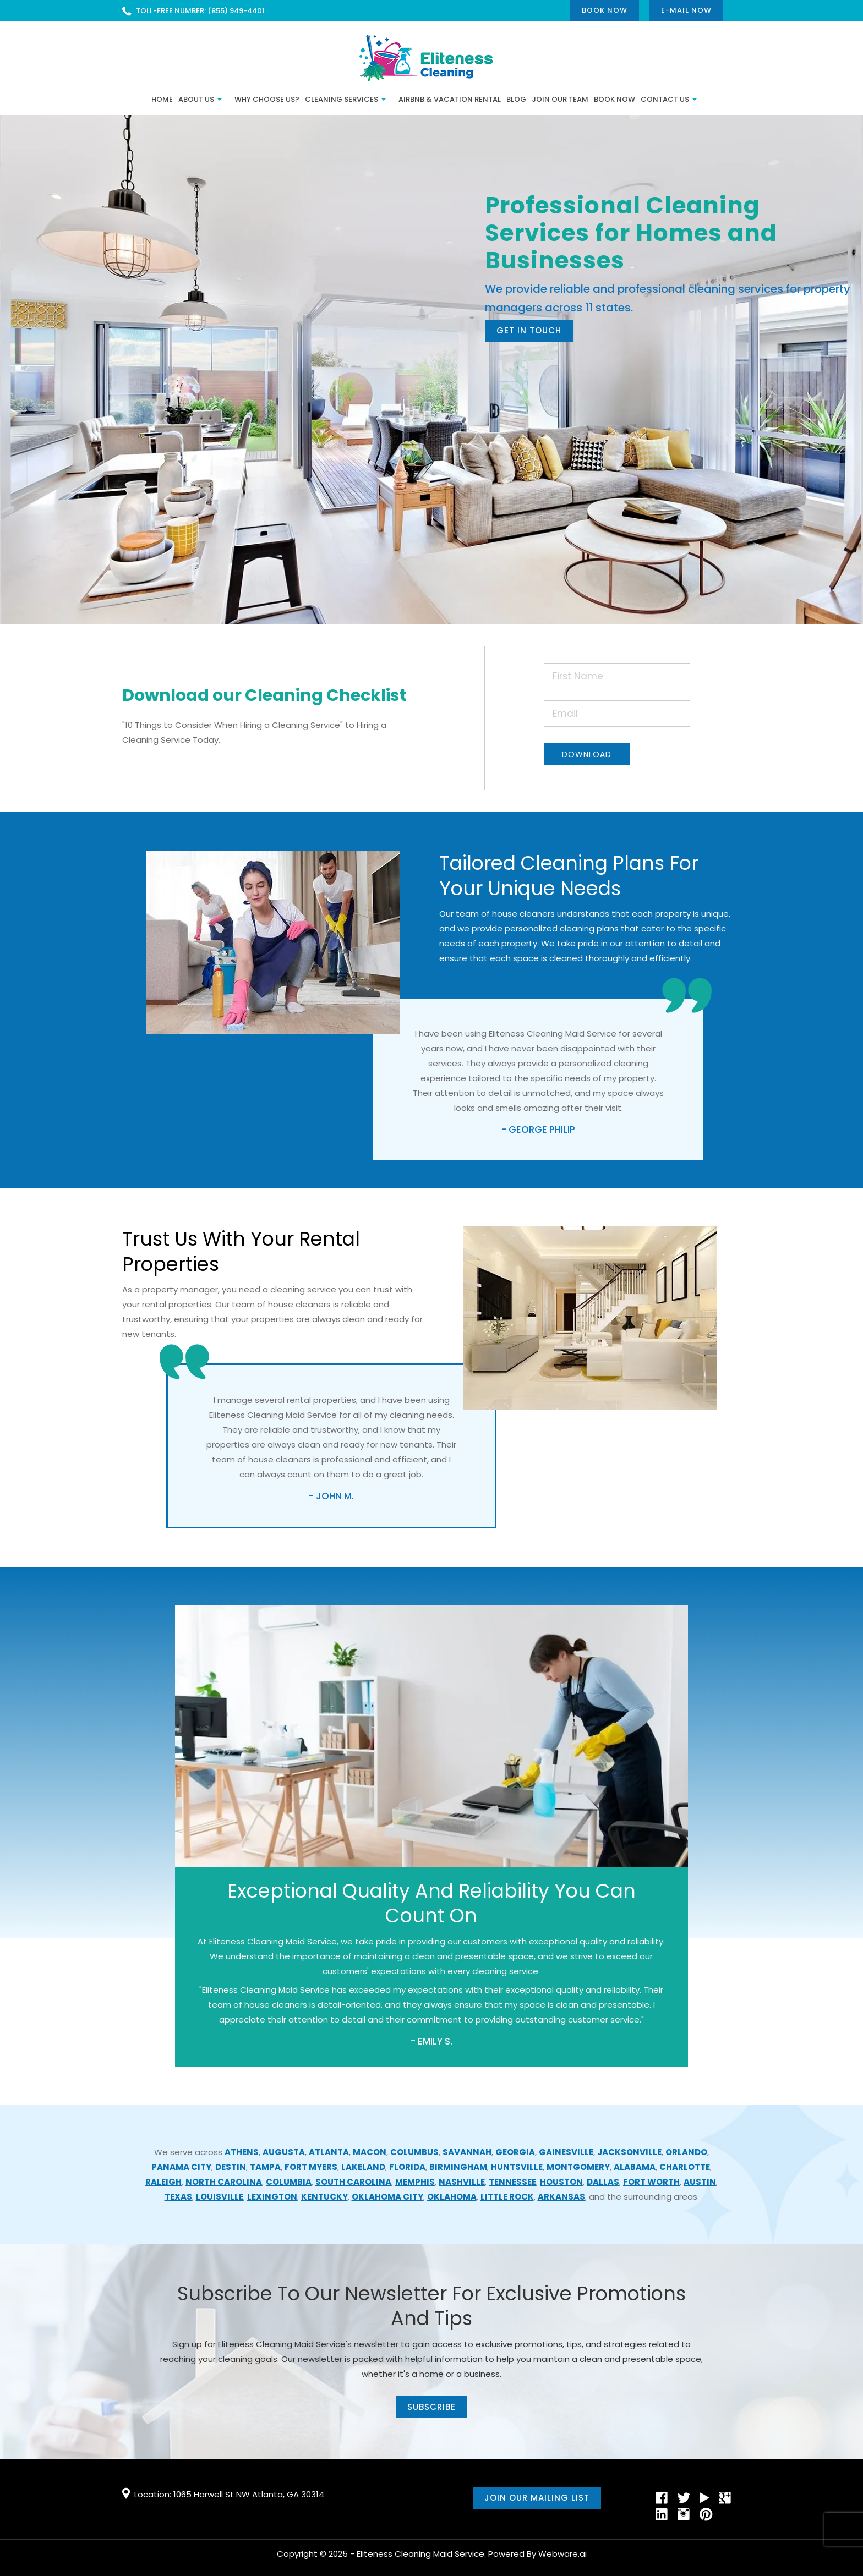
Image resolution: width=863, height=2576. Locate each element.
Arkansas (561, 2196)
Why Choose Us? (266, 99)
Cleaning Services (341, 99)
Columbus (414, 2152)
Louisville (219, 2196)
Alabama (635, 2167)
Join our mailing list (536, 2497)
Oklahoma (452, 2196)
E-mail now (686, 10)
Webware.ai (562, 2553)
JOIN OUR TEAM (560, 99)
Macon (369, 2152)
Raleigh (163, 2182)
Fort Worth (651, 2182)
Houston (561, 2182)
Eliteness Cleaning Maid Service (420, 2553)
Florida (407, 2167)
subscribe (431, 2407)
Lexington (272, 2196)
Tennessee (512, 2182)
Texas (178, 2196)
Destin (230, 2167)
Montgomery (578, 2167)
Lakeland (363, 2167)
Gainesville (566, 2152)
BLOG (516, 99)
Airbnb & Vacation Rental (449, 99)
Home (162, 99)
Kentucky (324, 2196)
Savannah (467, 2152)
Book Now (604, 10)
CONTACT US (665, 99)
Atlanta (329, 2152)
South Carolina (353, 2182)
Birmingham (458, 2167)
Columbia (289, 2182)
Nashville (462, 2182)
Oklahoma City (387, 2196)
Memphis (415, 2182)
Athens (242, 2152)
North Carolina (223, 2182)
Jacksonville (629, 2152)
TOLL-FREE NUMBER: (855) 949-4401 (200, 11)
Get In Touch (528, 330)
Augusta (284, 2152)
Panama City (181, 2167)
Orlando (686, 2152)
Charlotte (684, 2167)
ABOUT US (196, 99)
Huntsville (517, 2167)
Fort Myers (311, 2167)
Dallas (603, 2182)
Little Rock (507, 2196)
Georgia (515, 2152)
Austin (700, 2182)
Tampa (265, 2167)
